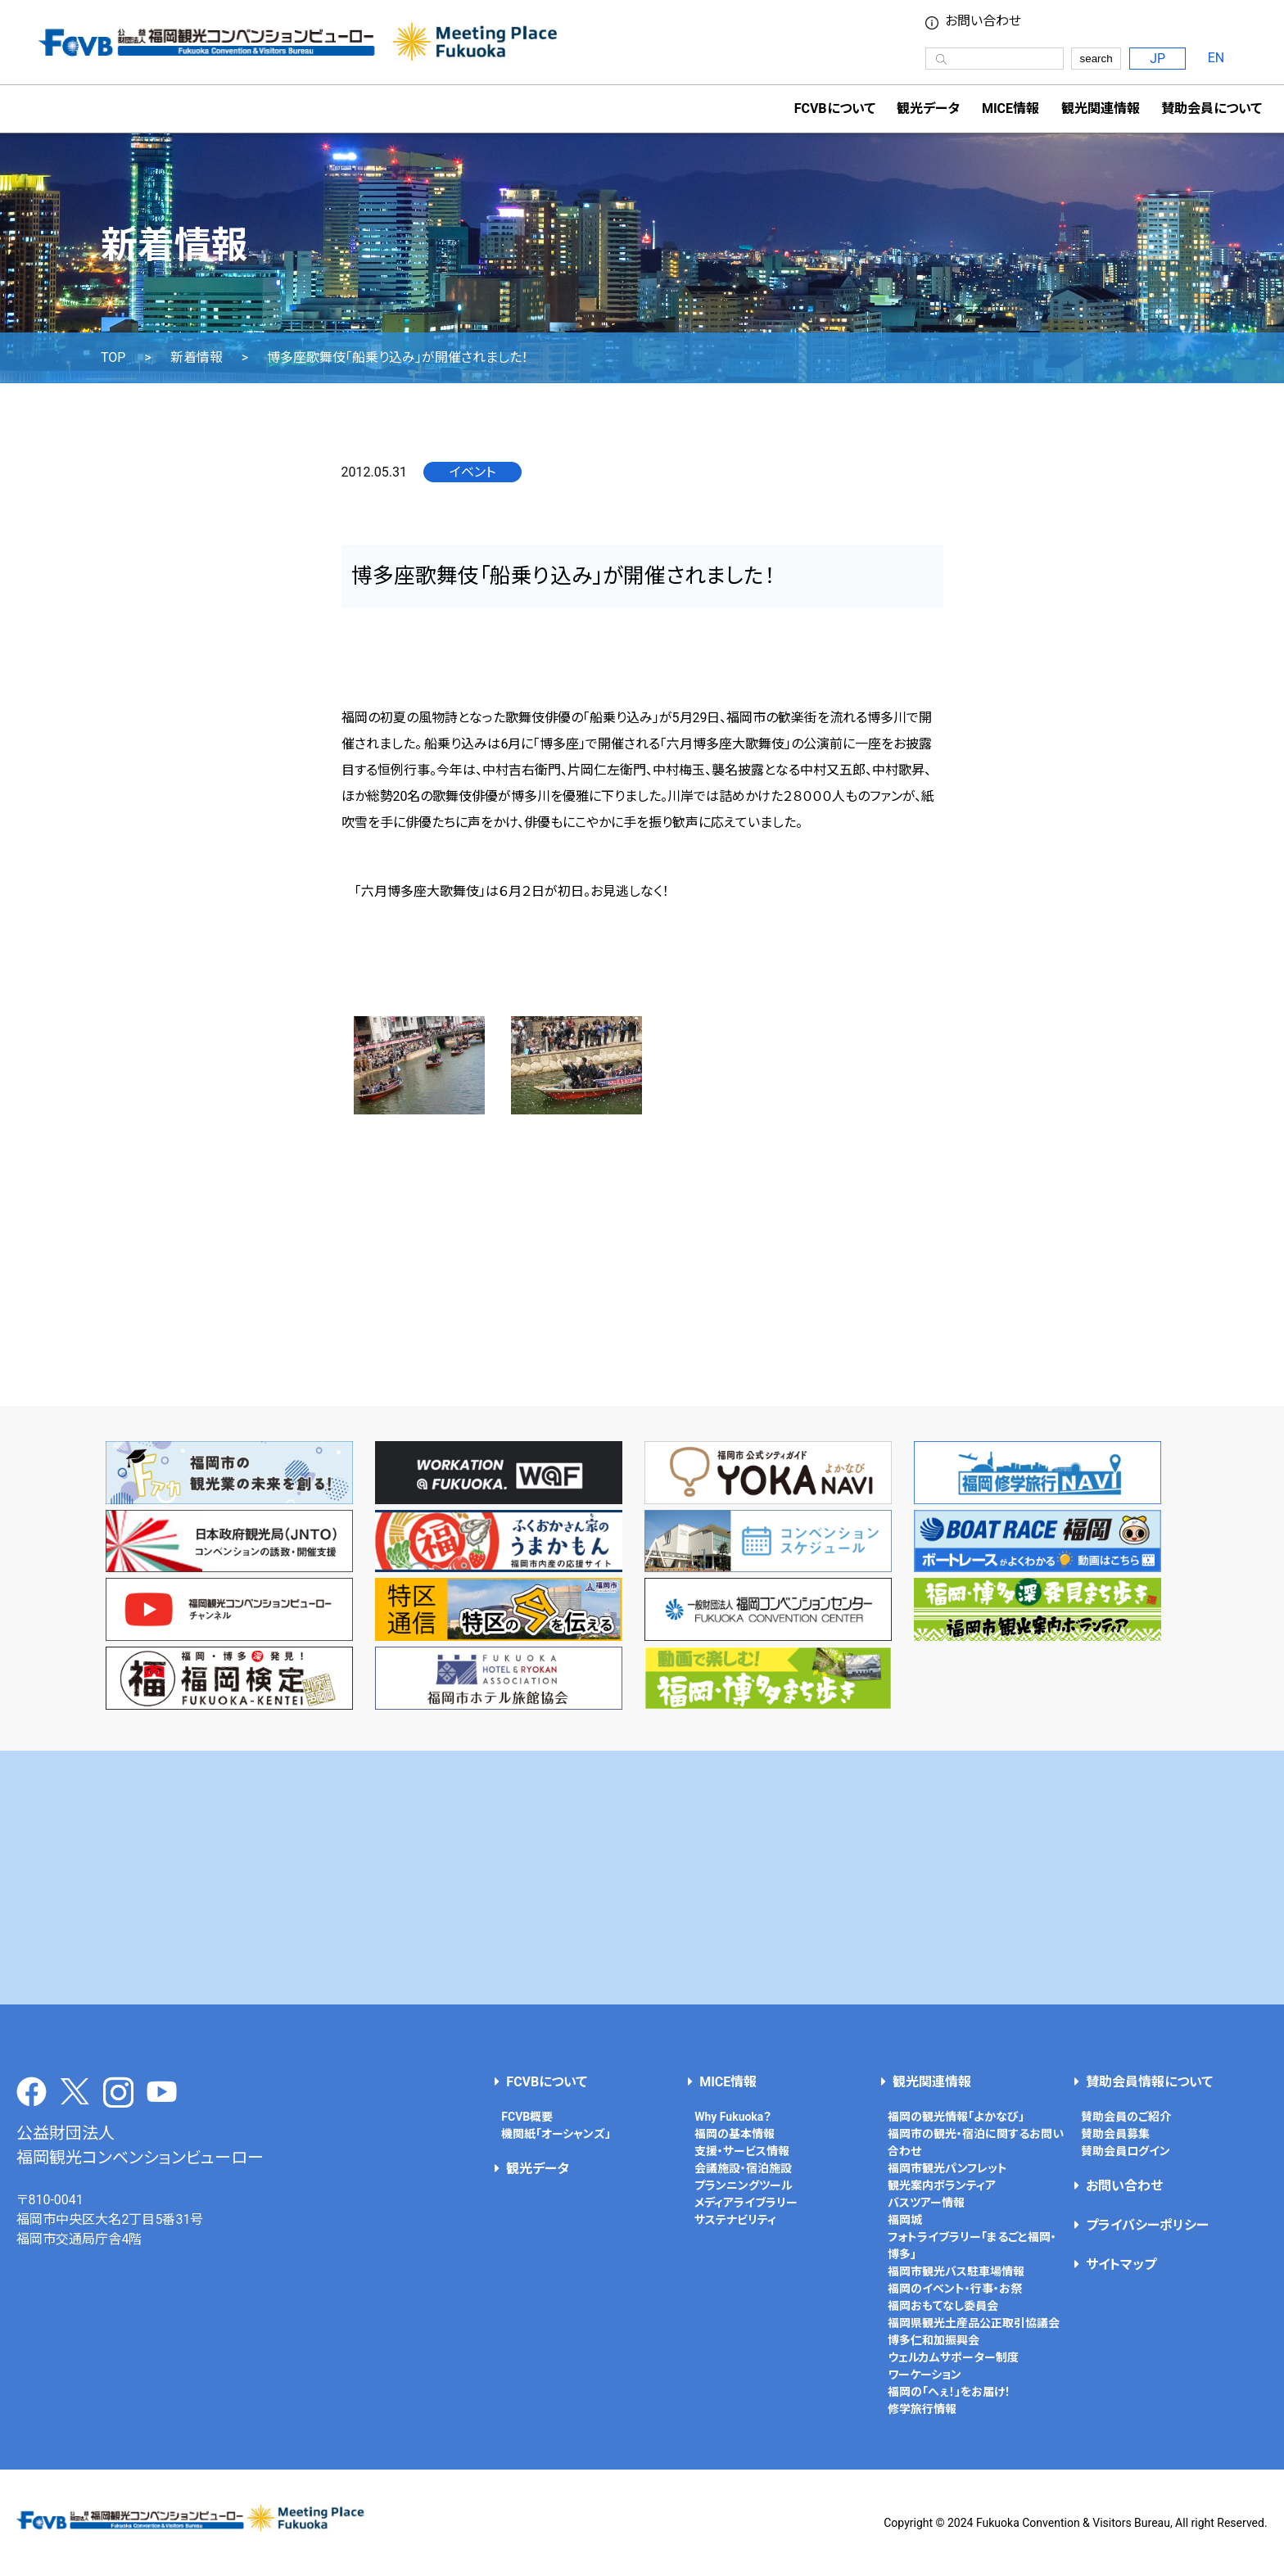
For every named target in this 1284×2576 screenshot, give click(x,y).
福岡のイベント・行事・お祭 (955, 2288)
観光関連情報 (932, 2082)
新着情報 (196, 357)
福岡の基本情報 (734, 2133)
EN (1216, 58)
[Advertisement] (642, 1877)
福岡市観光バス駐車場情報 (956, 2271)
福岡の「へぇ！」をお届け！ (949, 2391)
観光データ (928, 108)
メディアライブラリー (746, 2202)
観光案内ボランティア (942, 2185)
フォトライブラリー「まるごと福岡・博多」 (972, 2245)
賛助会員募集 (1115, 2133)
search (1096, 58)
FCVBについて (546, 2082)
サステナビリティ (735, 2219)
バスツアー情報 (926, 2202)
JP (1157, 58)
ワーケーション (924, 2374)
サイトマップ (1121, 2264)
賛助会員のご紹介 (1126, 2116)
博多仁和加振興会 (933, 2340)
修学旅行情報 (922, 2409)
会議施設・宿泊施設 (743, 2168)
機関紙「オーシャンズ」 (556, 2133)
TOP (113, 357)
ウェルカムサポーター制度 (953, 2357)
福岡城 (905, 2219)
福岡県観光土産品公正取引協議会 (974, 2323)
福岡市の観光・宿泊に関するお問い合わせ (976, 2142)
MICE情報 (1010, 108)
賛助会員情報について (1149, 2082)
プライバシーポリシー (1147, 2225)
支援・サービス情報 (741, 2151)
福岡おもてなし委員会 (943, 2305)
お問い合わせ (983, 21)
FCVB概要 (527, 2116)
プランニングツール (743, 2185)
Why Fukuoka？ (732, 2116)
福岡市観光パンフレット (947, 2168)
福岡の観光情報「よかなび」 (956, 2116)
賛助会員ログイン (1125, 2151)
